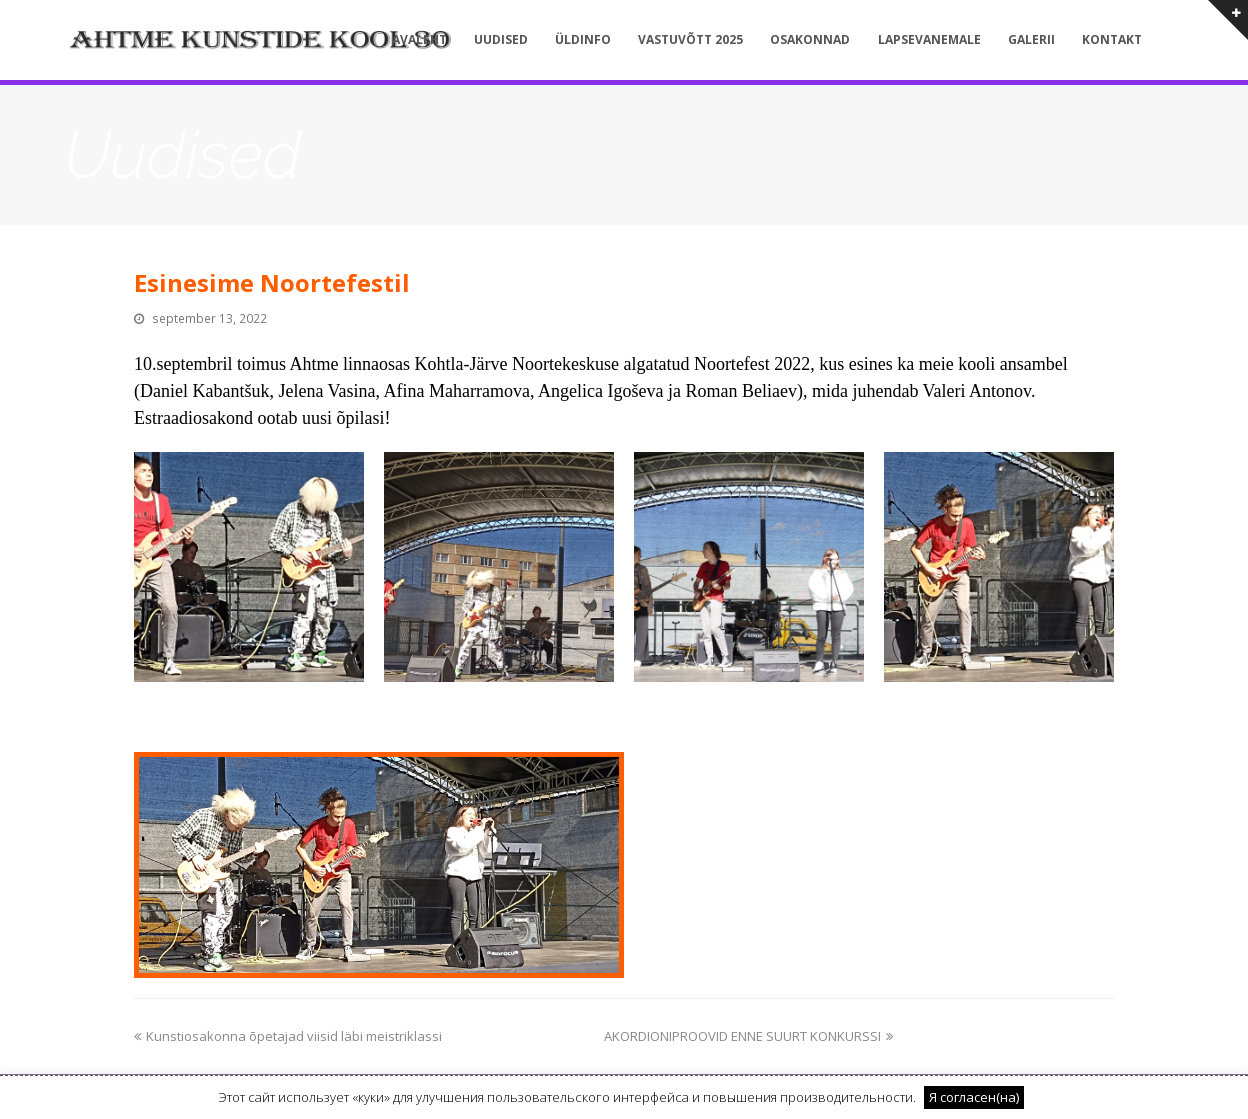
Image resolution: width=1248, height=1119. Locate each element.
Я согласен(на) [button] (974, 1097)
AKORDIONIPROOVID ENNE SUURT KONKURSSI (748, 1036)
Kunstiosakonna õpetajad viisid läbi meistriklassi (288, 1036)
